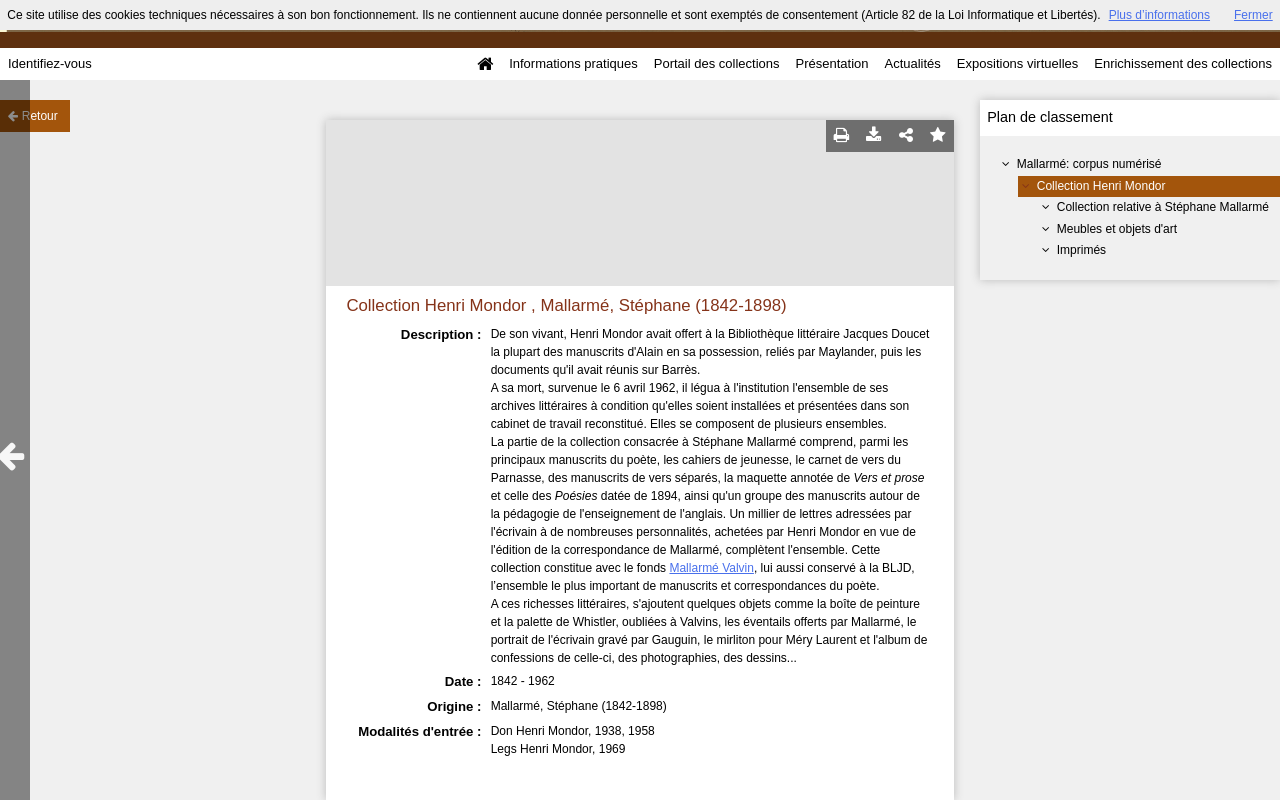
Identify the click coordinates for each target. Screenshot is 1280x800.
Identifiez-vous (50, 63)
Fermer (1253, 15)
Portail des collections (717, 63)
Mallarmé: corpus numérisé (1089, 164)
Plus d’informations (1159, 15)
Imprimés (1081, 250)
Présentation (831, 63)
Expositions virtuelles (1017, 63)
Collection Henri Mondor (1101, 186)
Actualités (912, 63)
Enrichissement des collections (1183, 63)
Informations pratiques (573, 63)
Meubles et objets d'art (1117, 229)
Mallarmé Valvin (711, 568)
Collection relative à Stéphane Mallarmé (1163, 207)
